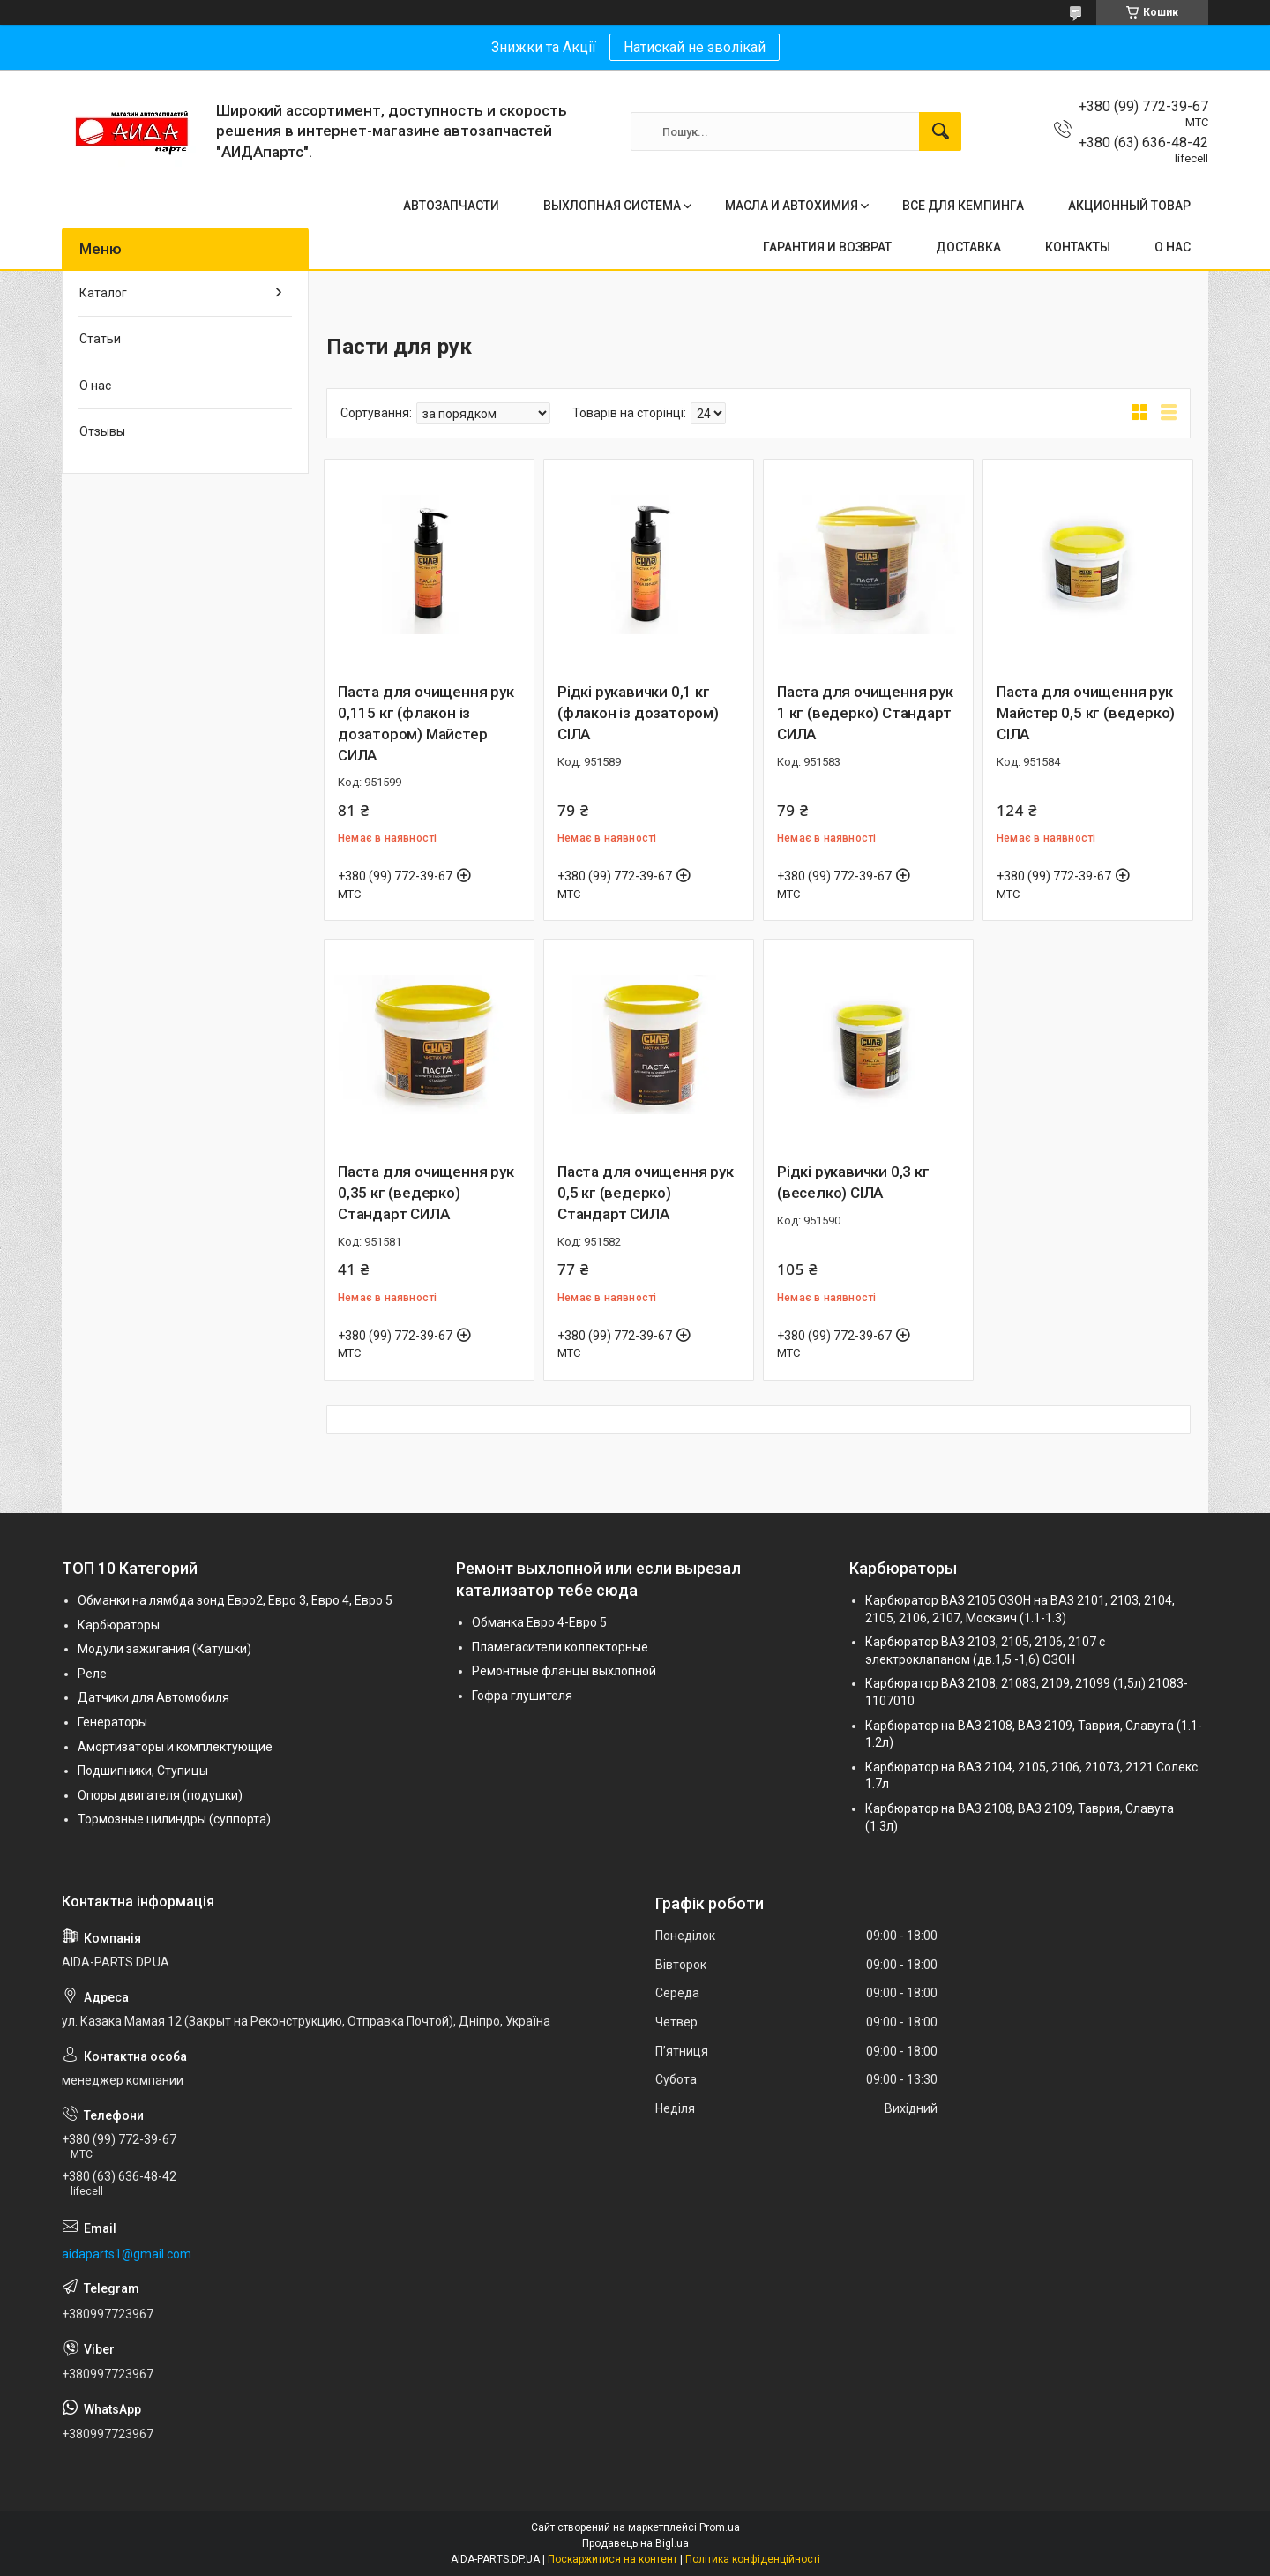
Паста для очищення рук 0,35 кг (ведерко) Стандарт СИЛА (426, 1193)
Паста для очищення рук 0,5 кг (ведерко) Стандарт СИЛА (645, 1193)
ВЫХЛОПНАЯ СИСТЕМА (612, 205)
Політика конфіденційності (752, 2559)
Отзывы (102, 431)
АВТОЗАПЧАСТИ (451, 205)
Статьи (100, 339)
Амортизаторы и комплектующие (175, 1747)
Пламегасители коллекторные (560, 1647)
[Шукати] (940, 131)
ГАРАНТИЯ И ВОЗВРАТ (827, 247)
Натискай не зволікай (695, 47)
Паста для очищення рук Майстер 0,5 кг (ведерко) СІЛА (1086, 713)
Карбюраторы (119, 1625)
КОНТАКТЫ (1077, 247)
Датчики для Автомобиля (153, 1697)
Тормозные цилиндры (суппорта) (174, 1819)
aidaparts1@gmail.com (126, 2254)
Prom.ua (719, 2527)
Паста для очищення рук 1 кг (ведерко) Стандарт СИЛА (865, 713)
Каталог (103, 293)
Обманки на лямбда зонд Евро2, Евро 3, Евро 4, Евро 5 (235, 1600)
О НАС (1172, 247)
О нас (95, 385)
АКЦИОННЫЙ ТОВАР (1129, 205)
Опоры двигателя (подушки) (160, 1795)
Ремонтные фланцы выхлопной (564, 1671)
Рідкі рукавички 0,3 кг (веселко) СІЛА (853, 1182)
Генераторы (112, 1722)
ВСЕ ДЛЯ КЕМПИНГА (963, 205)
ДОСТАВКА (968, 247)
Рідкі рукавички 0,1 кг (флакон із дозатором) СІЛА (638, 713)
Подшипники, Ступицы (143, 1771)
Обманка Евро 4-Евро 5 (539, 1622)
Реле (92, 1673)
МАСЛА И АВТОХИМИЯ (791, 205)
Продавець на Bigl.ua (635, 2543)
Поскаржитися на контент (612, 2559)
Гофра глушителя (522, 1696)
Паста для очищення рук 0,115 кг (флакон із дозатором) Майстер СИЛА (426, 723)
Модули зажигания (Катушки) (164, 1649)
